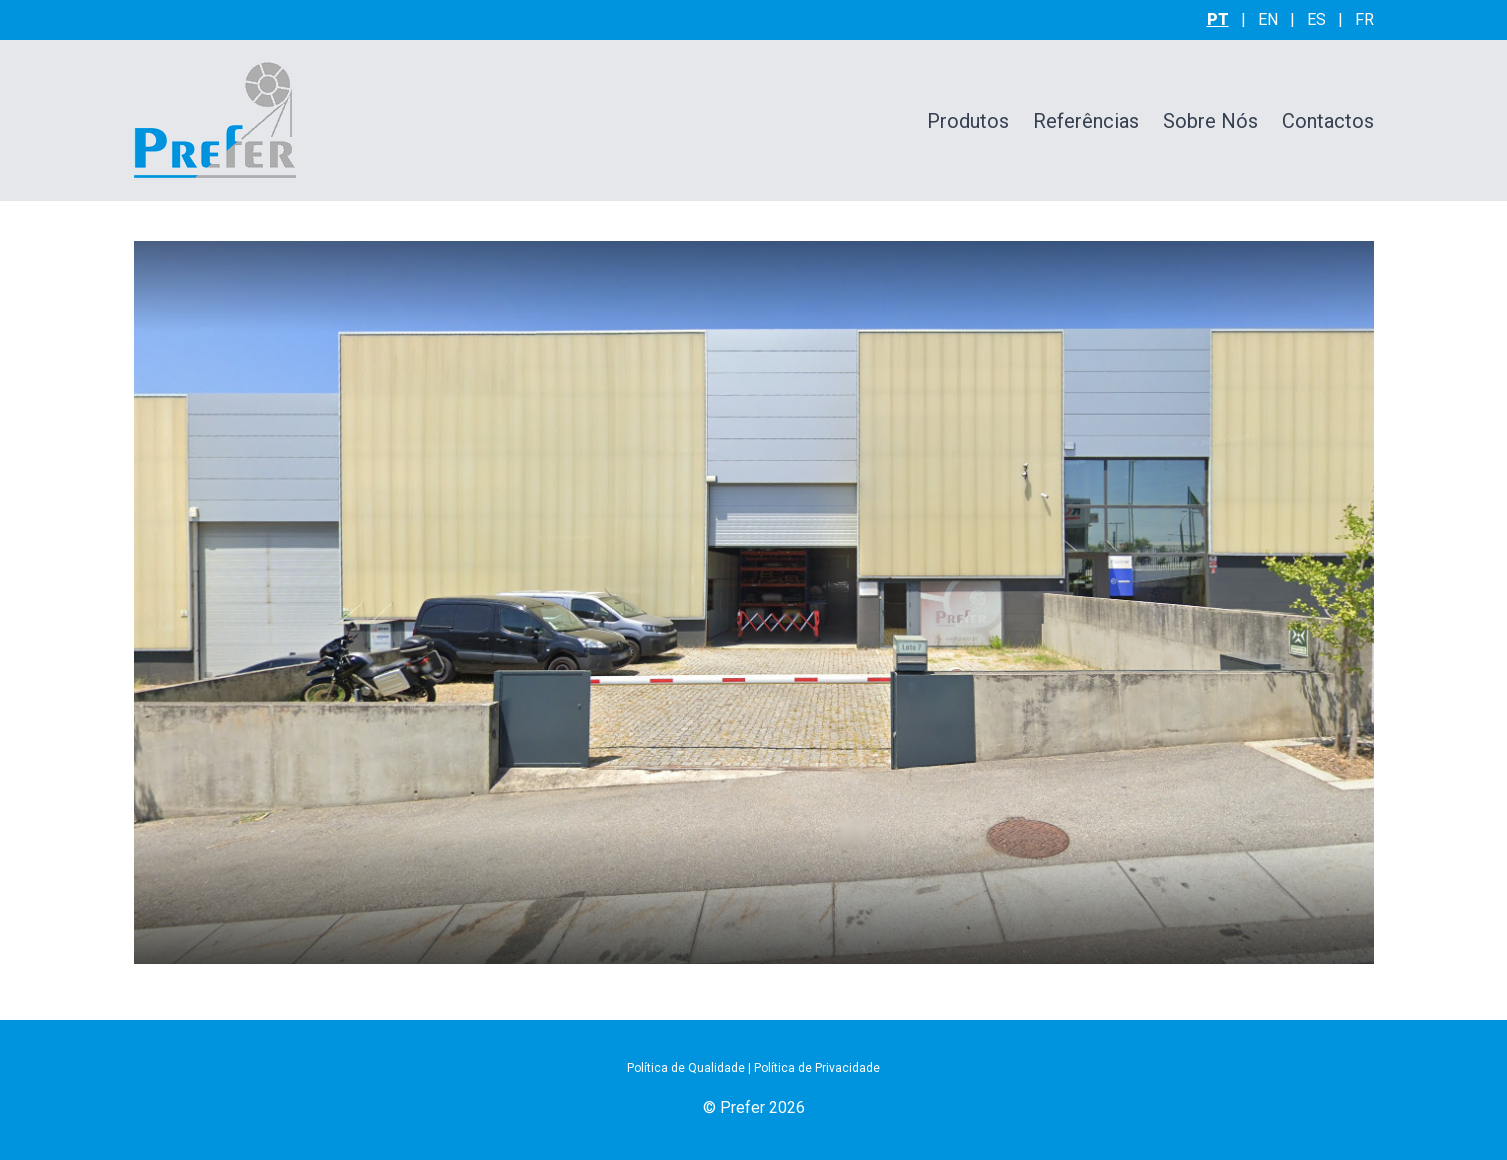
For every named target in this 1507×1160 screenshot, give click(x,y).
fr (1364, 19)
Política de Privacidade (817, 1068)
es (1316, 19)
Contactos (1328, 121)
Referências (1086, 121)
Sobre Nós (1210, 121)
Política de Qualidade (686, 1068)
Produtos (968, 121)
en (1268, 19)
